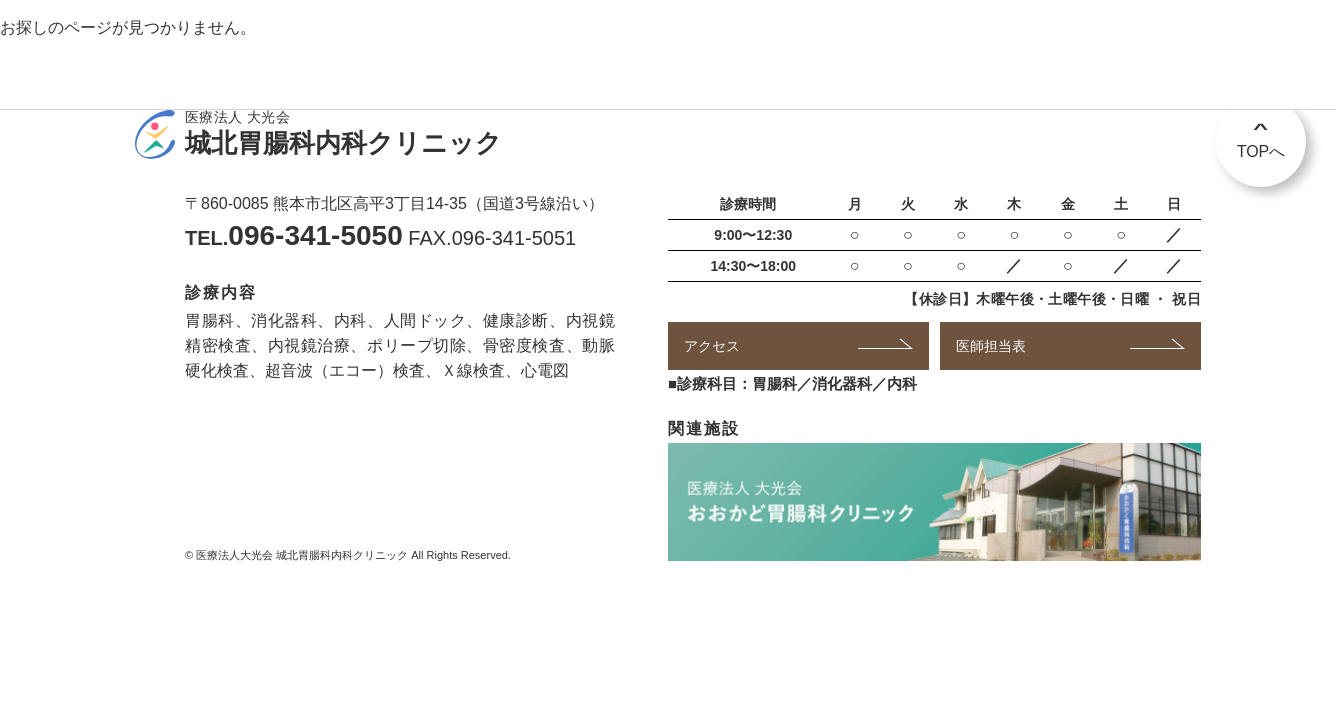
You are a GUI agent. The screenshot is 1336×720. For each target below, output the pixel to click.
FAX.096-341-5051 (492, 238)
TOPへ (1261, 133)
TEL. (294, 238)
